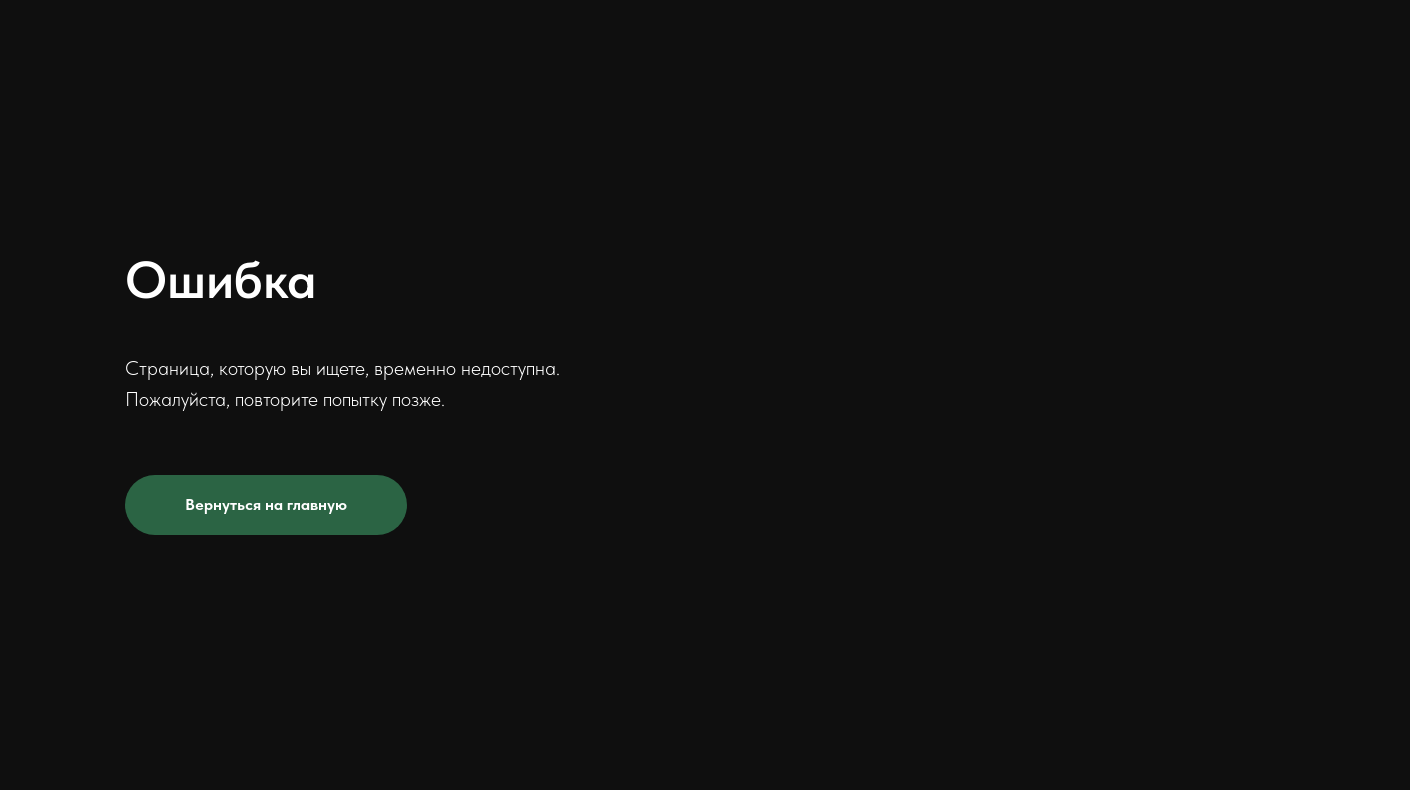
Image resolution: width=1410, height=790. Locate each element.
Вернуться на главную (266, 504)
